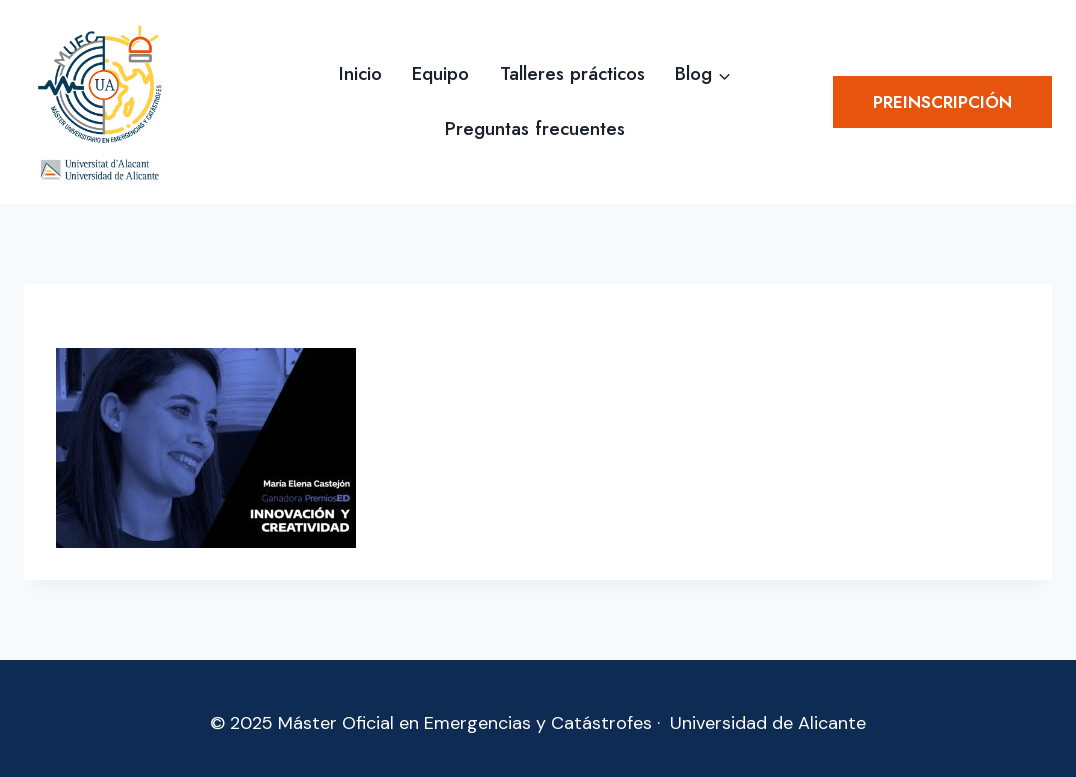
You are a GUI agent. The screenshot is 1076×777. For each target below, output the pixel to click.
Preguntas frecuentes (535, 128)
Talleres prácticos (572, 73)
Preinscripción (942, 102)
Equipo (440, 73)
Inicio (360, 73)
